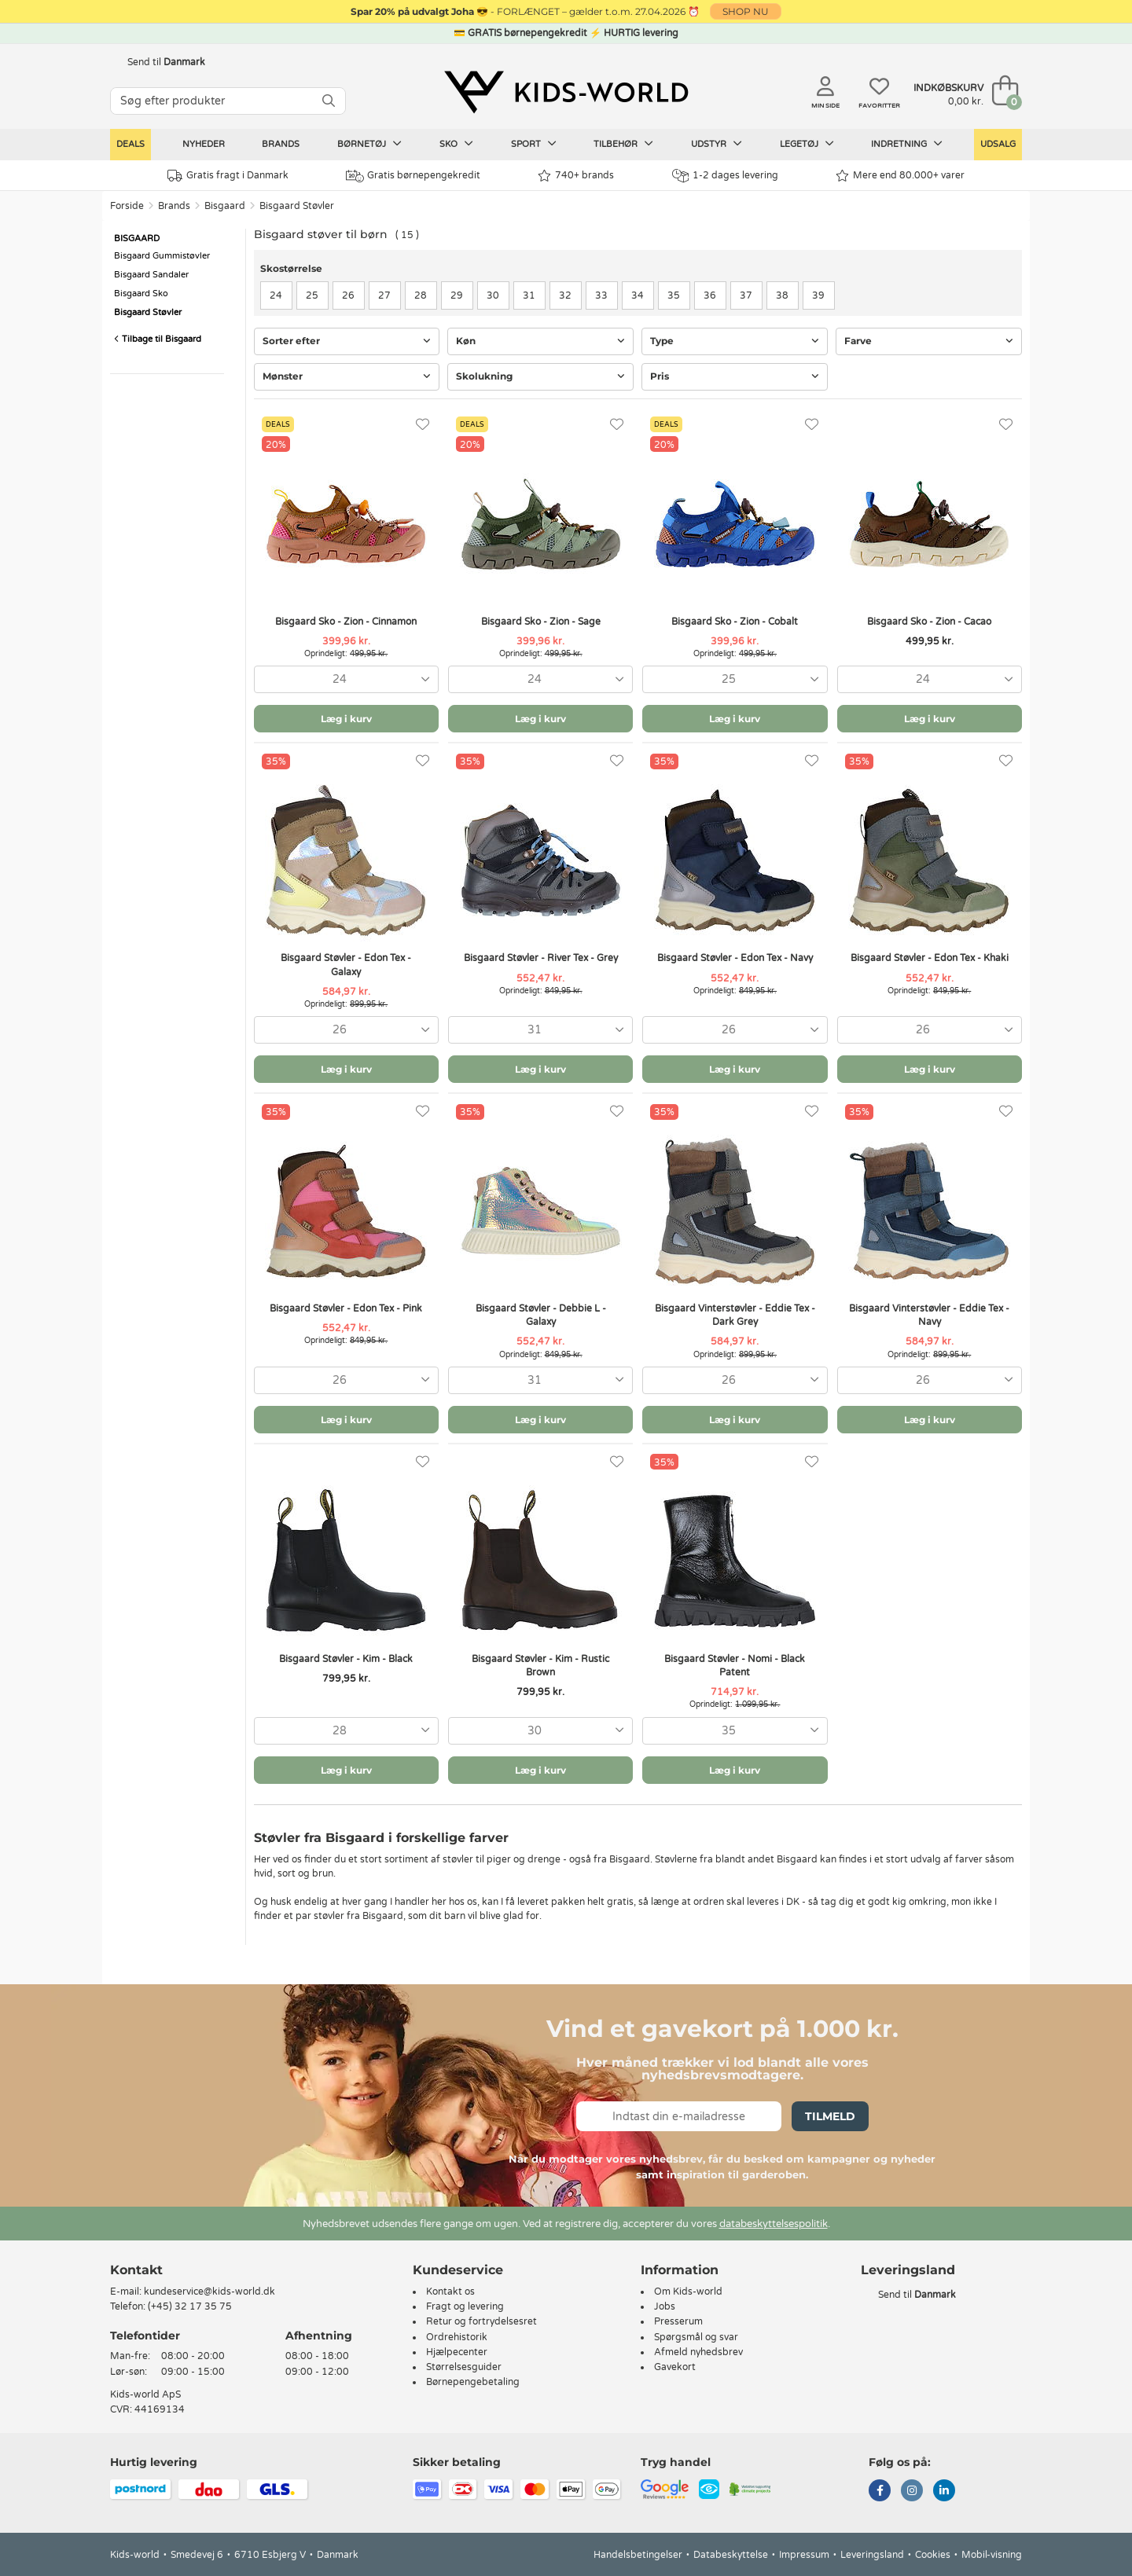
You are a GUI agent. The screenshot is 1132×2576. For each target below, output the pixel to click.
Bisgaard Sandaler (151, 275)
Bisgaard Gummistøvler (162, 256)
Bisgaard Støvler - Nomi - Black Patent (734, 1665)
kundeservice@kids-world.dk (209, 2291)
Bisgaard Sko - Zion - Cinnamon (346, 621)
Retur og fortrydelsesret (481, 2321)
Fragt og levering (465, 2306)
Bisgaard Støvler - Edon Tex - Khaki (930, 957)
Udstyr (716, 143)
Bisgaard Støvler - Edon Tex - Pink (346, 1308)
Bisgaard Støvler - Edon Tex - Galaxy (346, 964)
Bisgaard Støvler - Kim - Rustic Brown (540, 1665)
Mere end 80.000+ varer (900, 176)
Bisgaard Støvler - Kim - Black (346, 1658)
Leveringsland (872, 2554)
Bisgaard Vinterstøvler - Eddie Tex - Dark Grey (735, 1315)
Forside (127, 205)
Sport (534, 143)
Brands (281, 144)
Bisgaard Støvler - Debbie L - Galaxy (541, 1315)
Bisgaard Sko (141, 293)
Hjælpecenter (456, 2352)
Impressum (804, 2554)
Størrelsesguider (464, 2366)
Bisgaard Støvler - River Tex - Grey (541, 957)
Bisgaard (224, 205)
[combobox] (346, 679)
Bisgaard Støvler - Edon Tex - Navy (735, 957)
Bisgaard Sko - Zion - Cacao (929, 621)
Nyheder (203, 144)
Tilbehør (623, 143)
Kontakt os (450, 2291)
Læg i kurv (346, 719)
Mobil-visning (991, 2554)
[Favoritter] (422, 424)
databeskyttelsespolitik (773, 2224)
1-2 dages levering (725, 175)
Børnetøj (369, 143)
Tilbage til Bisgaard (157, 339)
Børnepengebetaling (473, 2381)
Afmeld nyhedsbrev (698, 2352)
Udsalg (998, 144)
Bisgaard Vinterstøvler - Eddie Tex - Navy (929, 1315)
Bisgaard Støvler (296, 205)
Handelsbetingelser (638, 2554)
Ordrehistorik (456, 2337)
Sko (456, 143)
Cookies (932, 2554)
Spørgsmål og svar (696, 2337)
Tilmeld (830, 2116)
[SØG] (328, 101)
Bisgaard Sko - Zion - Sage (541, 621)
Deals (130, 144)
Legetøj (807, 143)
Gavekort (675, 2366)
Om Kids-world (688, 2291)
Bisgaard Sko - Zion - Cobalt (734, 621)
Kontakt (136, 2269)
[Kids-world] (566, 92)
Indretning (907, 143)
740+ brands (576, 176)
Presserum (678, 2321)
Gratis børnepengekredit (413, 176)
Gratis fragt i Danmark (228, 176)
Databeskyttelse (730, 2554)
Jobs (664, 2306)
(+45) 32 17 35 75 (190, 2306)
